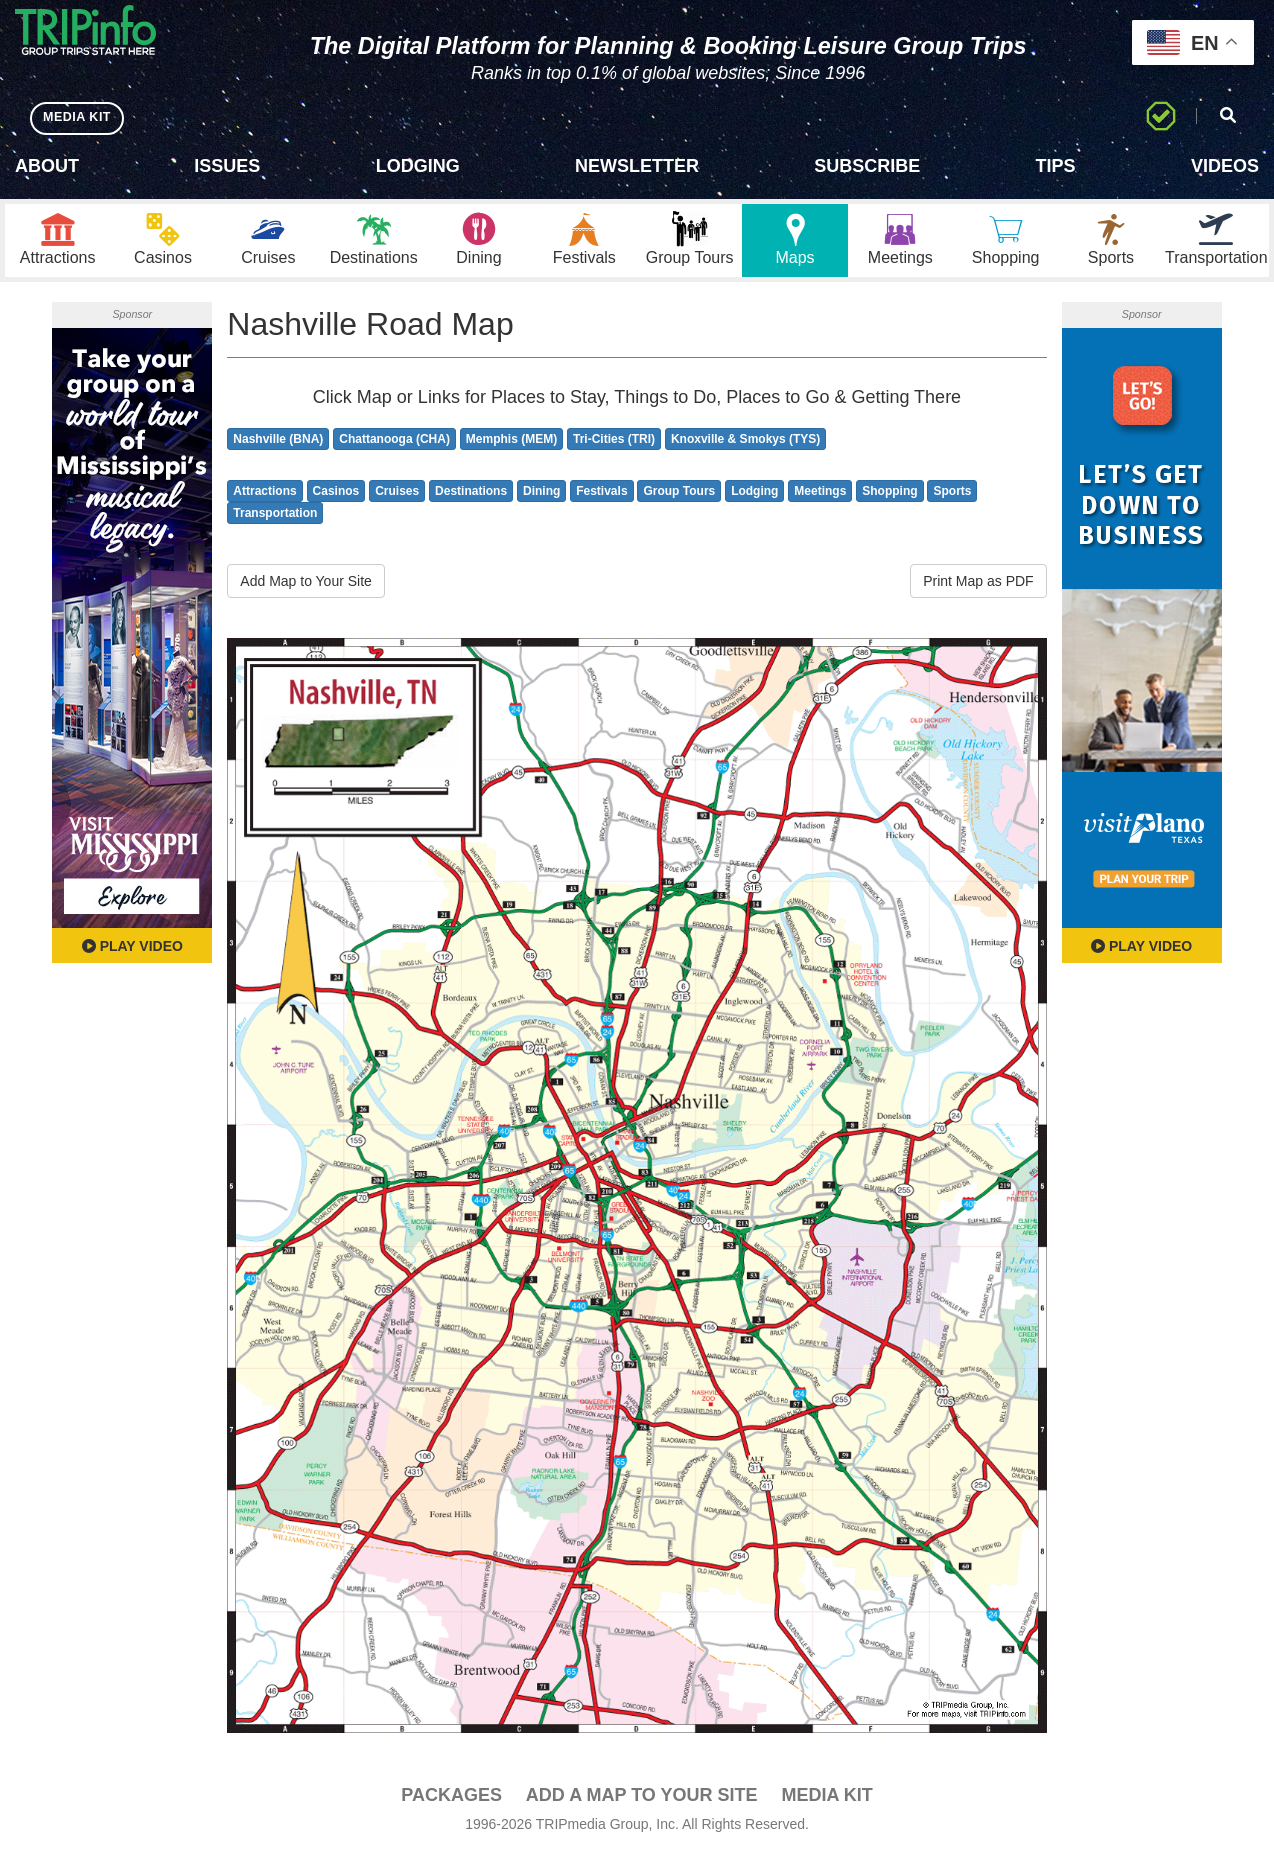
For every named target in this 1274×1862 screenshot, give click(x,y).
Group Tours (679, 499)
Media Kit (826, 1803)
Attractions (264, 499)
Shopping (889, 499)
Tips (1056, 166)
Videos (1225, 166)
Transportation (275, 522)
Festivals (601, 499)
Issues (227, 166)
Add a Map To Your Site (642, 1803)
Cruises (397, 499)
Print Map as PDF (978, 590)
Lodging (418, 166)
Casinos (336, 499)
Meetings (820, 499)
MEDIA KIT (81, 117)
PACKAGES (451, 1803)
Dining (541, 499)
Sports (952, 499)
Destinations (471, 499)
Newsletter (637, 166)
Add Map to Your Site (306, 590)
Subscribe (867, 166)
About (47, 166)
